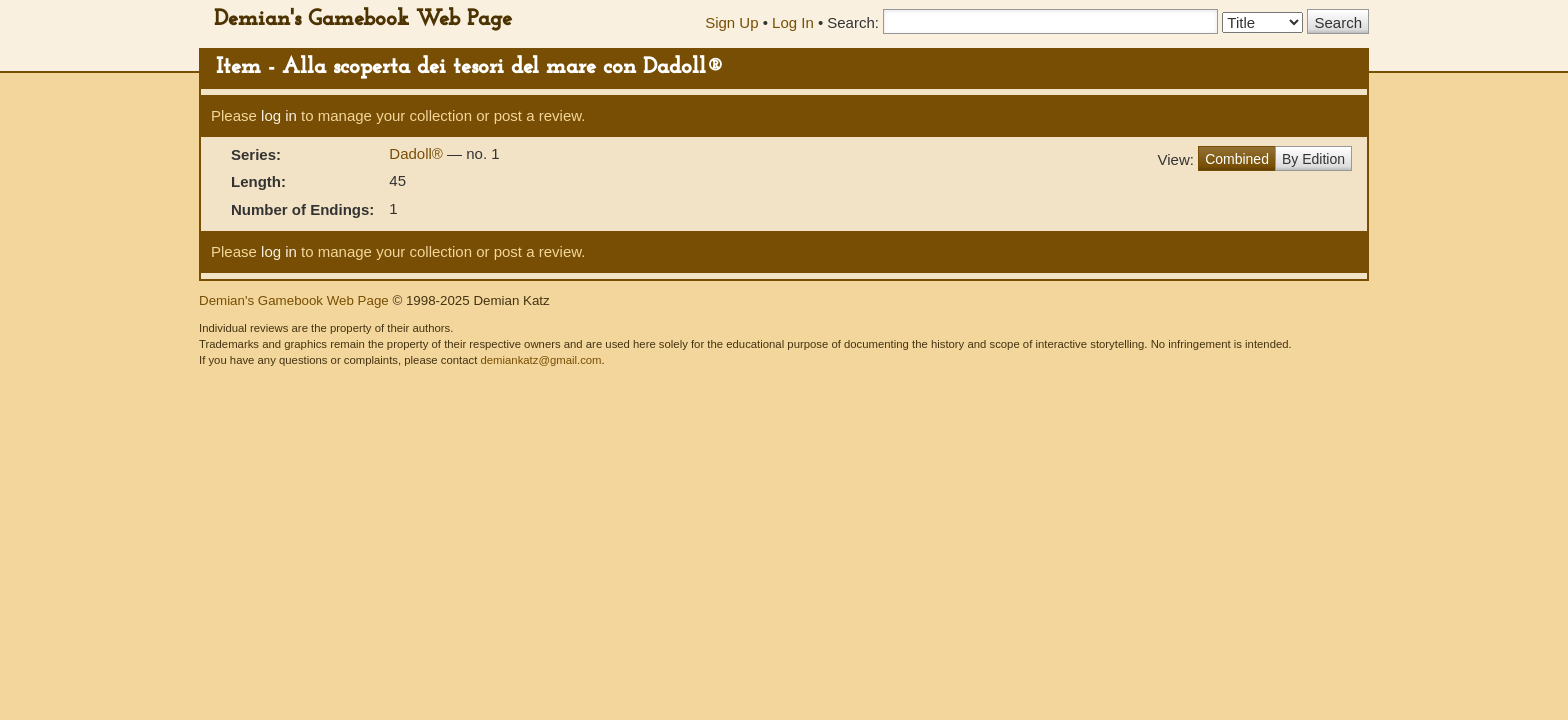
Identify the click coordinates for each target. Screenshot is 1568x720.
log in (279, 115)
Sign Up (731, 22)
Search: (853, 22)
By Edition (1313, 159)
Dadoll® (418, 153)
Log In (793, 22)
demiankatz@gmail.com (540, 360)
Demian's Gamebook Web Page (363, 19)
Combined (1237, 159)
